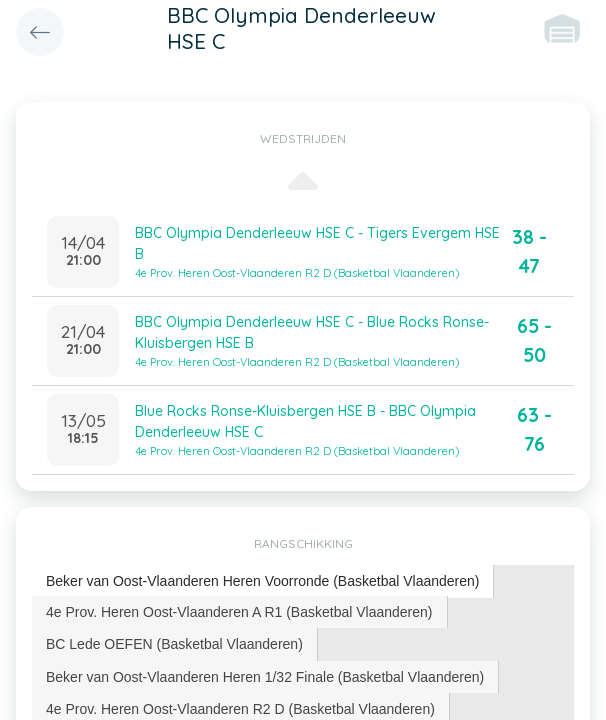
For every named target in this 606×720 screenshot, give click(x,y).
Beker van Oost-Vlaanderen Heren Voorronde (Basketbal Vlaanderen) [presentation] (262, 581)
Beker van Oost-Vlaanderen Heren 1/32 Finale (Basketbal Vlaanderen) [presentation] (265, 677)
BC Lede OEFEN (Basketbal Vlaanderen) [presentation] (174, 644)
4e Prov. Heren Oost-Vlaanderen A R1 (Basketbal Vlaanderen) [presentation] (239, 612)
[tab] (263, 581)
